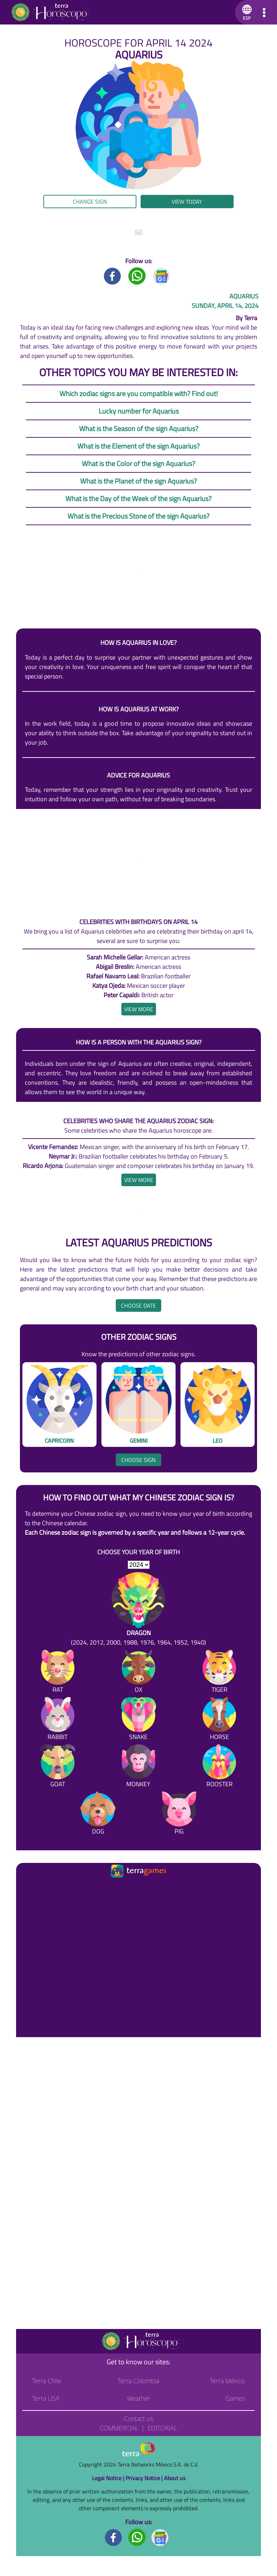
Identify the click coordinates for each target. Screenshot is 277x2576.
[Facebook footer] (113, 2537)
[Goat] (57, 1767)
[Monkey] (138, 1767)
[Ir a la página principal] (27, 1888)
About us (174, 2478)
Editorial (162, 2428)
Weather (138, 2398)
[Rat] (57, 1673)
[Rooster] (219, 1767)
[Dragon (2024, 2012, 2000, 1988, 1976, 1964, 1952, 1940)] (138, 1609)
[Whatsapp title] (137, 275)
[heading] (138, 1009)
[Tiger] (219, 1673)
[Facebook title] (112, 275)
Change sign (90, 201)
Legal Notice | (109, 2478)
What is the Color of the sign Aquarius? (138, 463)
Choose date (138, 1305)
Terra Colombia (138, 2381)
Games (235, 2398)
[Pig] (179, 1814)
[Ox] (138, 1673)
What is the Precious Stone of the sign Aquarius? (138, 516)
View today (187, 201)
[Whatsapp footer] (137, 2537)
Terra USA (45, 2398)
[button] (245, 12)
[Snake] (138, 1720)
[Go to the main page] (49, 12)
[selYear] (139, 1565)
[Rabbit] (57, 1720)
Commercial (119, 2428)
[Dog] (97, 1814)
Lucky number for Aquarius (139, 411)
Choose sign (138, 1460)
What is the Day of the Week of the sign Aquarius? (138, 498)
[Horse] (219, 1720)
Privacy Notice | (145, 2478)
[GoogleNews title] (161, 275)
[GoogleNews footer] (160, 2537)
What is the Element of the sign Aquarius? (138, 446)
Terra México (227, 2381)
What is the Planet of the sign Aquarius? (138, 481)
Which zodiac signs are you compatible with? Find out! (138, 393)
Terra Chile (46, 2381)
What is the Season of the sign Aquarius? (138, 428)
